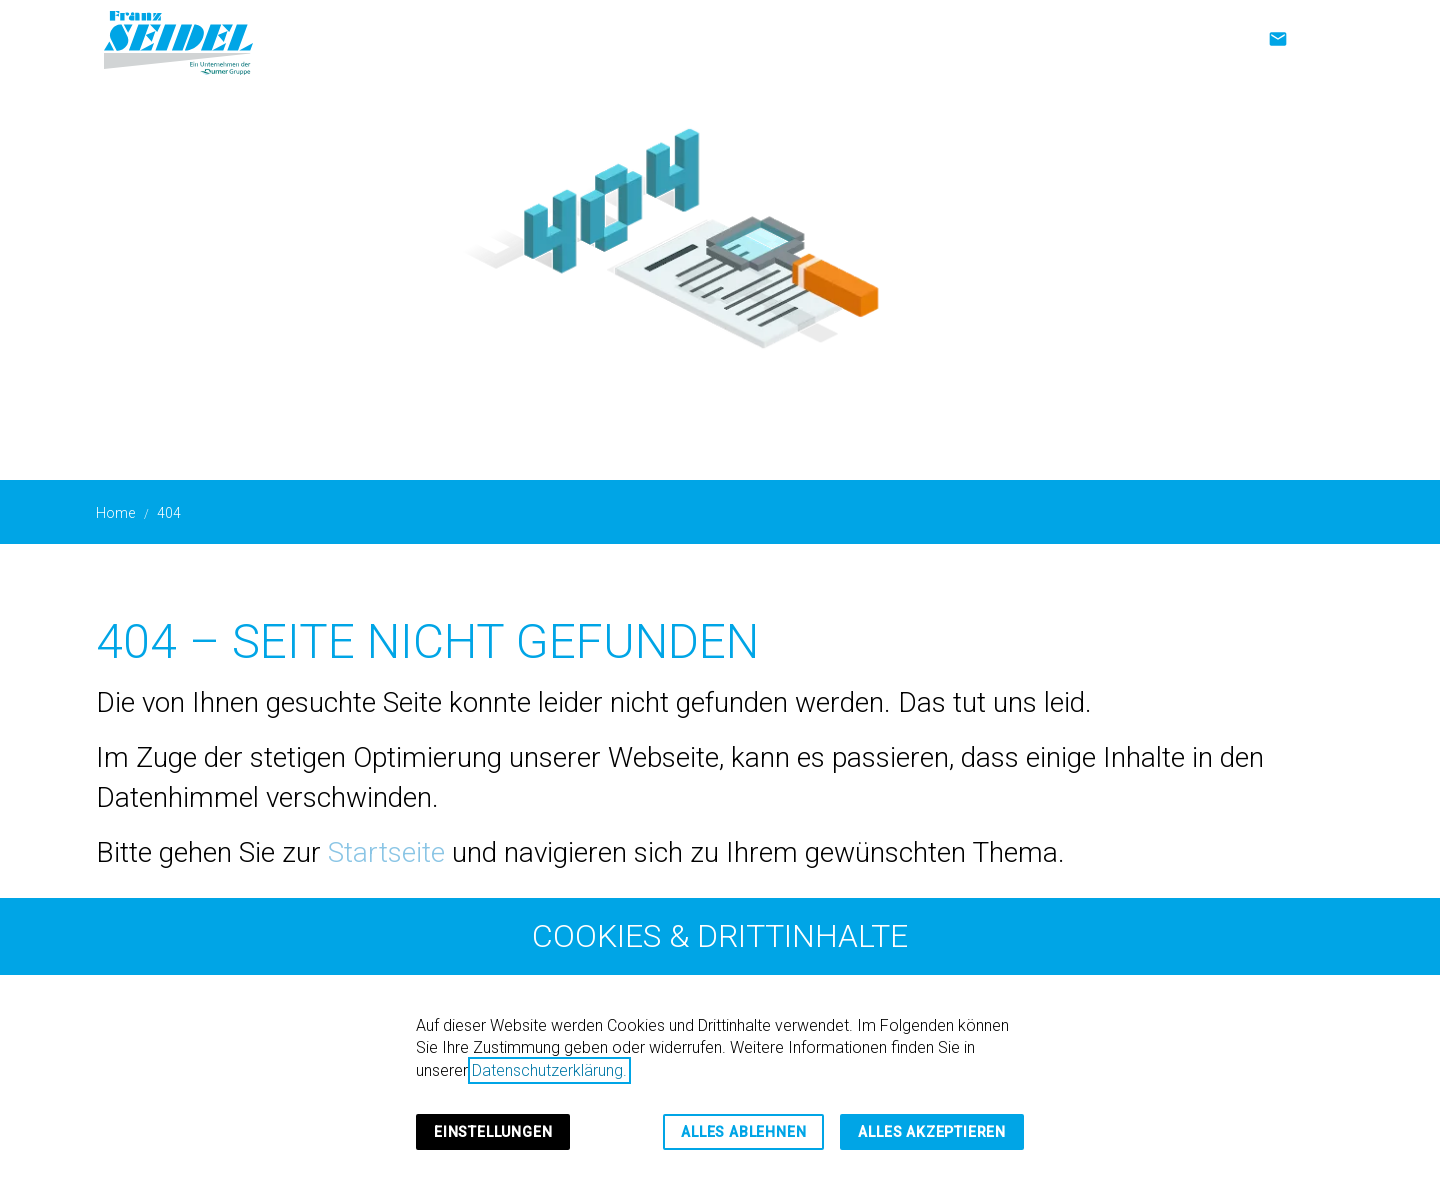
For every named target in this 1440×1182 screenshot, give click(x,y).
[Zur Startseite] (178, 40)
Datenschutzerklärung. (549, 1070)
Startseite (386, 852)
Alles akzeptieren (932, 1132)
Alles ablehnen (743, 1132)
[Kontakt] (1278, 39)
